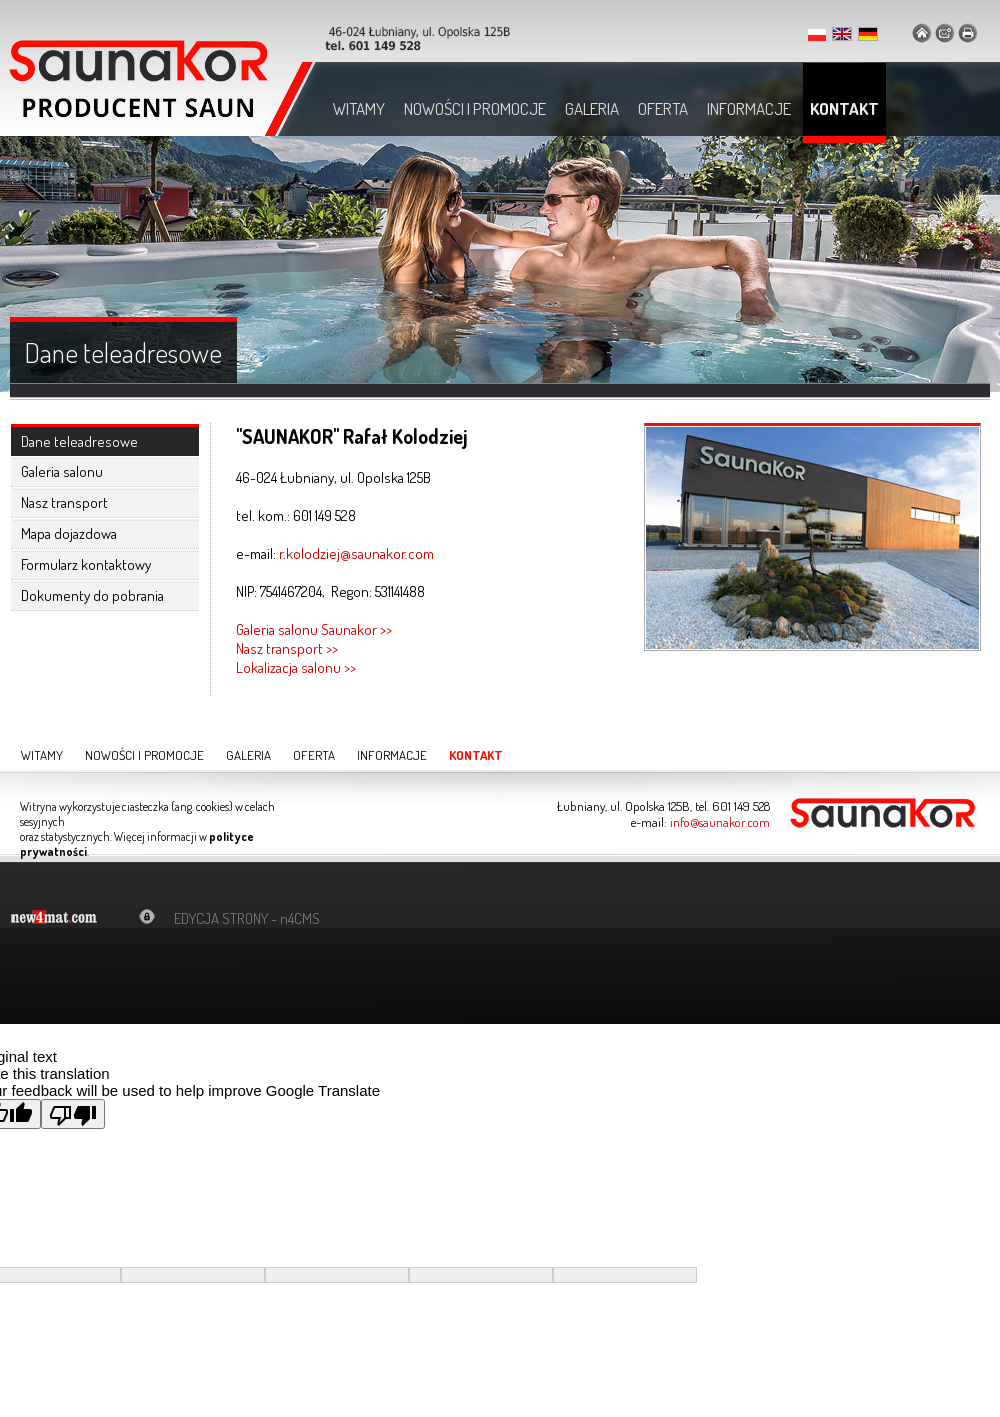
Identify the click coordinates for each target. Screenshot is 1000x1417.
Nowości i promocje (475, 108)
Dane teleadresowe (79, 441)
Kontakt (844, 108)
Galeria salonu (62, 471)
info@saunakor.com (720, 822)
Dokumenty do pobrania (92, 595)
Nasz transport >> (287, 648)
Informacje (749, 108)
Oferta (663, 108)
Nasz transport (64, 502)
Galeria (592, 108)
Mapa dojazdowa (69, 533)
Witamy (359, 108)
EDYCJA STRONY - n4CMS (247, 918)
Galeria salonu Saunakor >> (314, 629)
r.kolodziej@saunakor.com (356, 553)
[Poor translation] (73, 1114)
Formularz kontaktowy (86, 564)
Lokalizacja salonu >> (296, 667)
